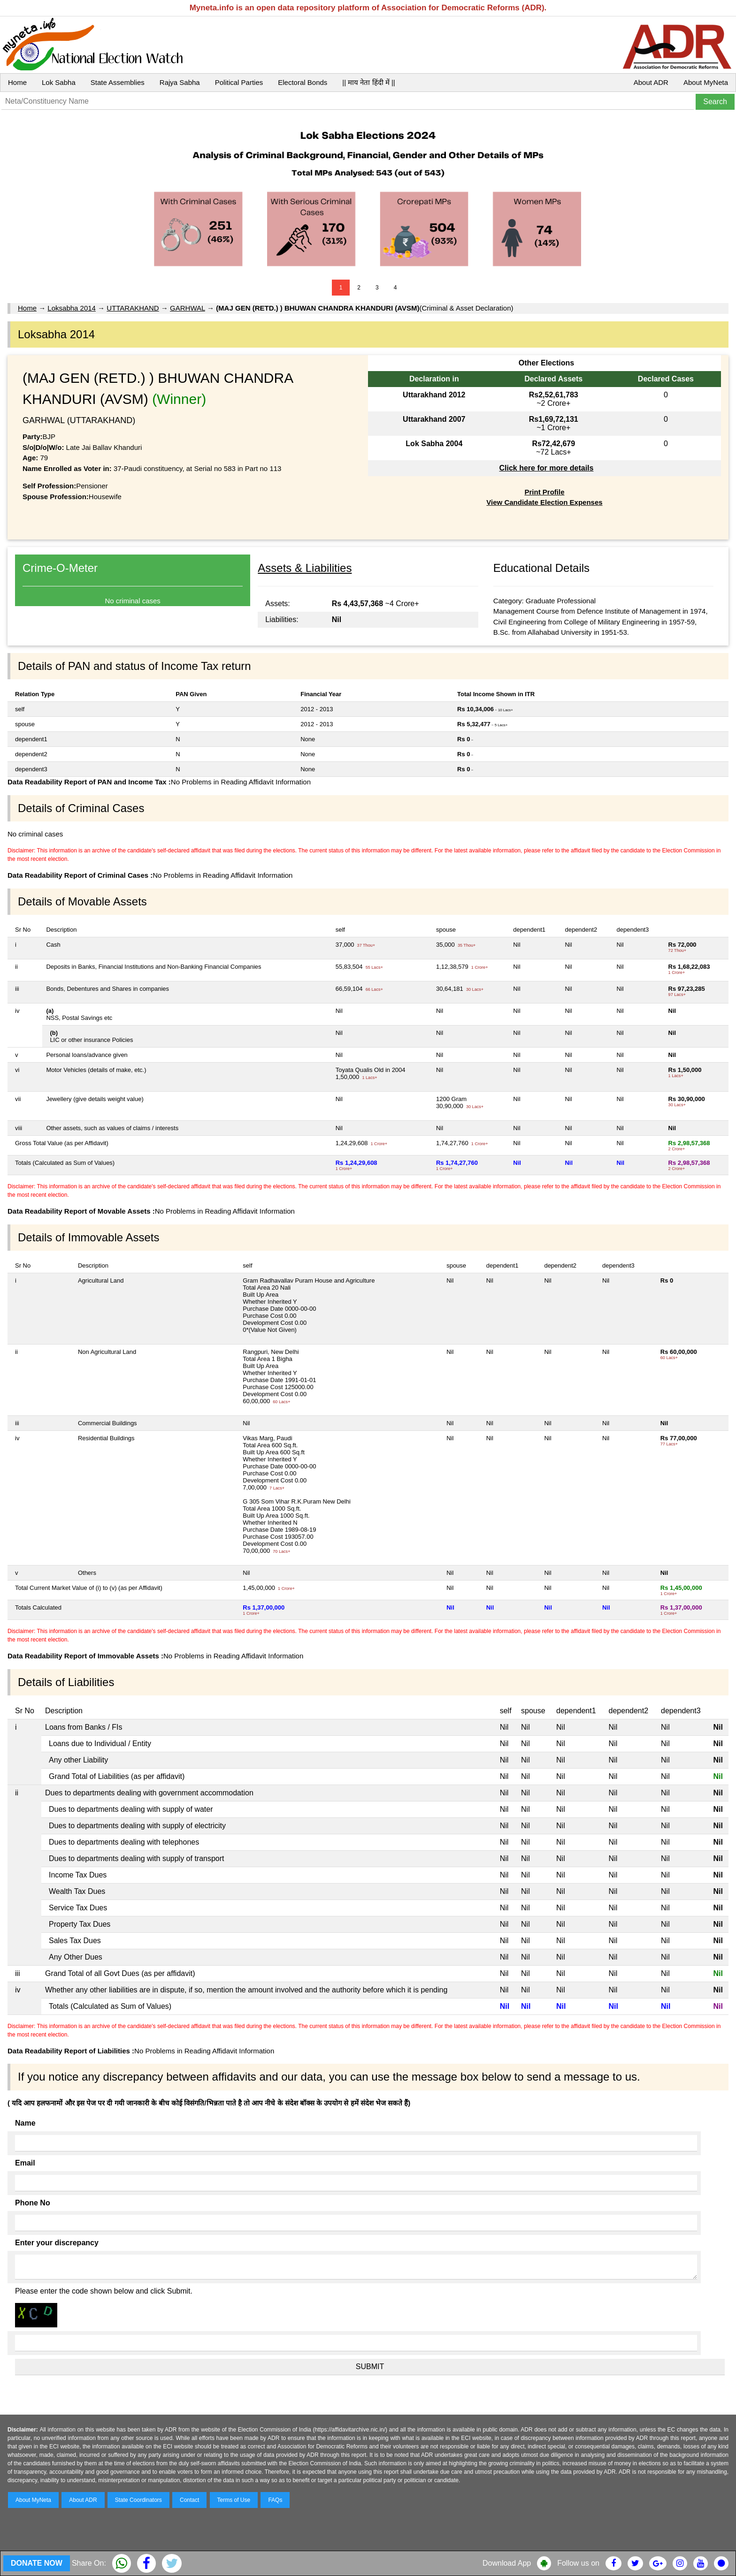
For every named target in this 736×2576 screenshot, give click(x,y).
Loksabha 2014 (71, 308)
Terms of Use (234, 2500)
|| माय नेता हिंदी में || (368, 82)
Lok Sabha (59, 82)
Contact (189, 2500)
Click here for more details (546, 468)
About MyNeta (705, 82)
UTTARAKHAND (133, 308)
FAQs (275, 2500)
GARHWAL (187, 308)
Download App (507, 2563)
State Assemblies (118, 82)
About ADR (651, 82)
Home (17, 82)
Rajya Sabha (180, 82)
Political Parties (239, 82)
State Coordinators (138, 2500)
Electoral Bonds (302, 82)
